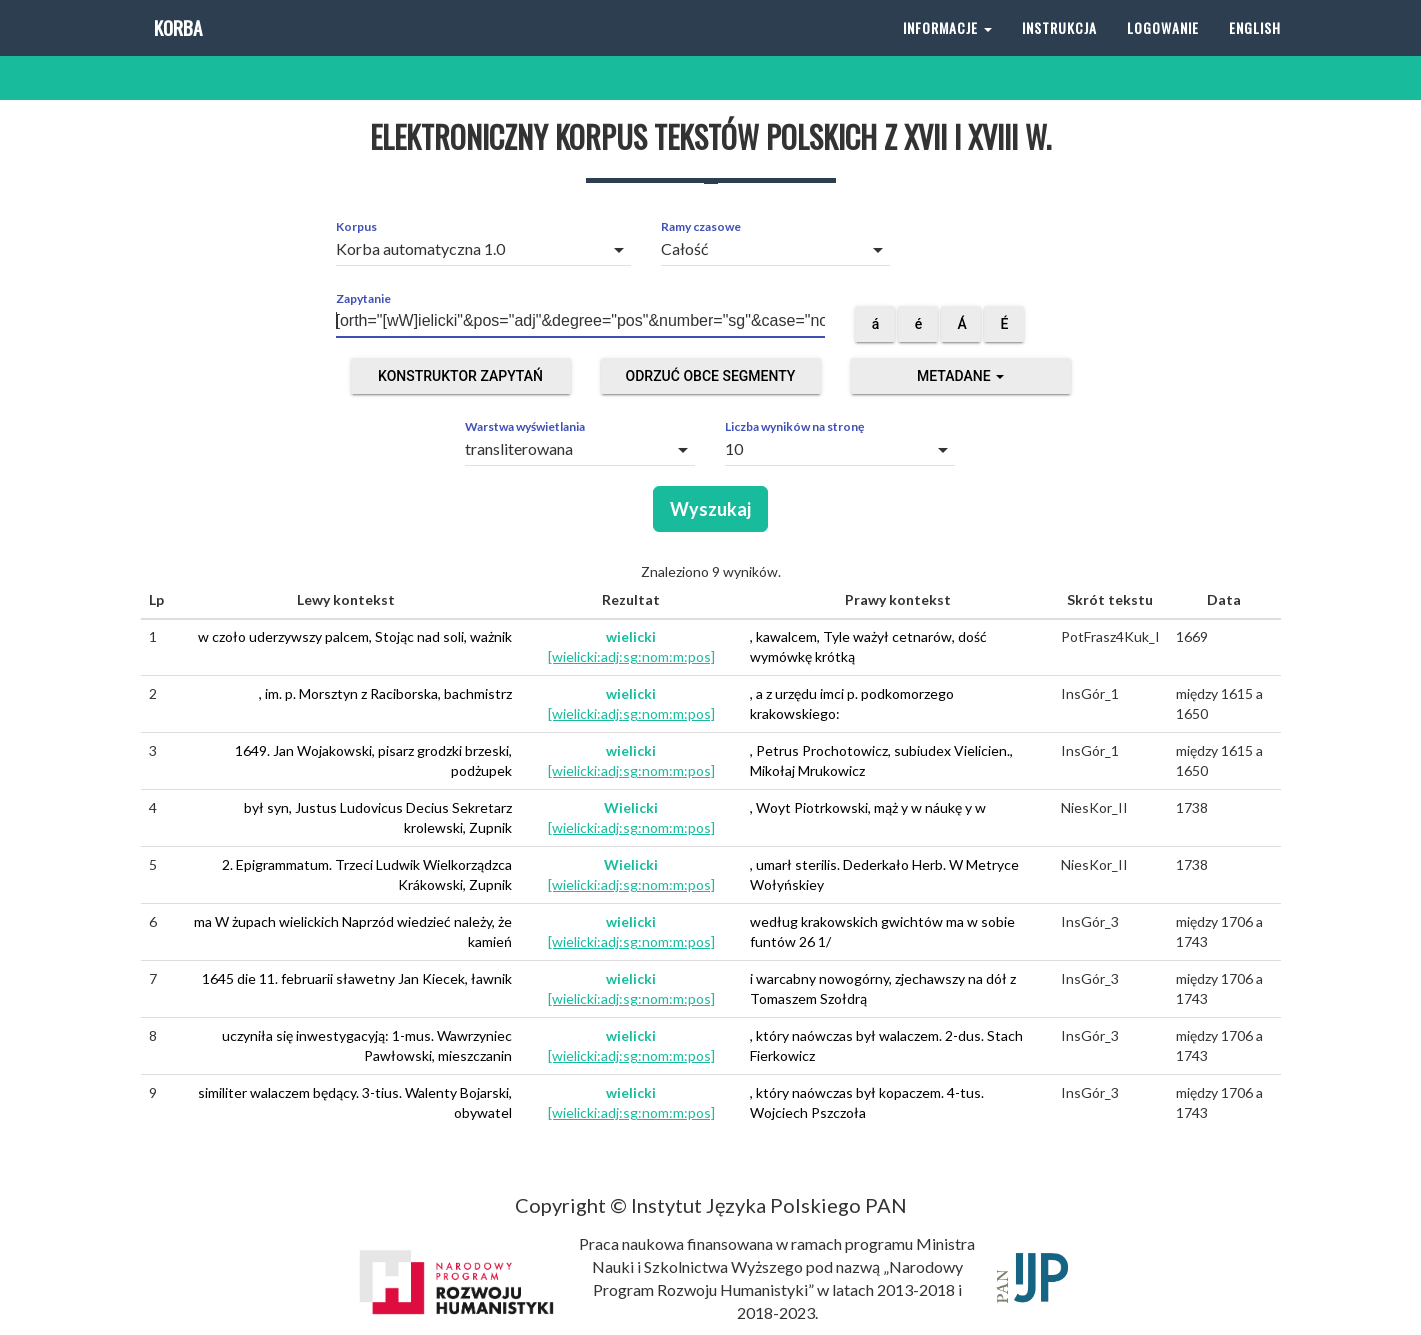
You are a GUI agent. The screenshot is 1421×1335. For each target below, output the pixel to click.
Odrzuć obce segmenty (711, 376)
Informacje (947, 49)
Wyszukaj (710, 509)
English (1255, 49)
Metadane (960, 376)
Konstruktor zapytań (460, 376)
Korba (176, 49)
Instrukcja (1059, 49)
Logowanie (1163, 49)
